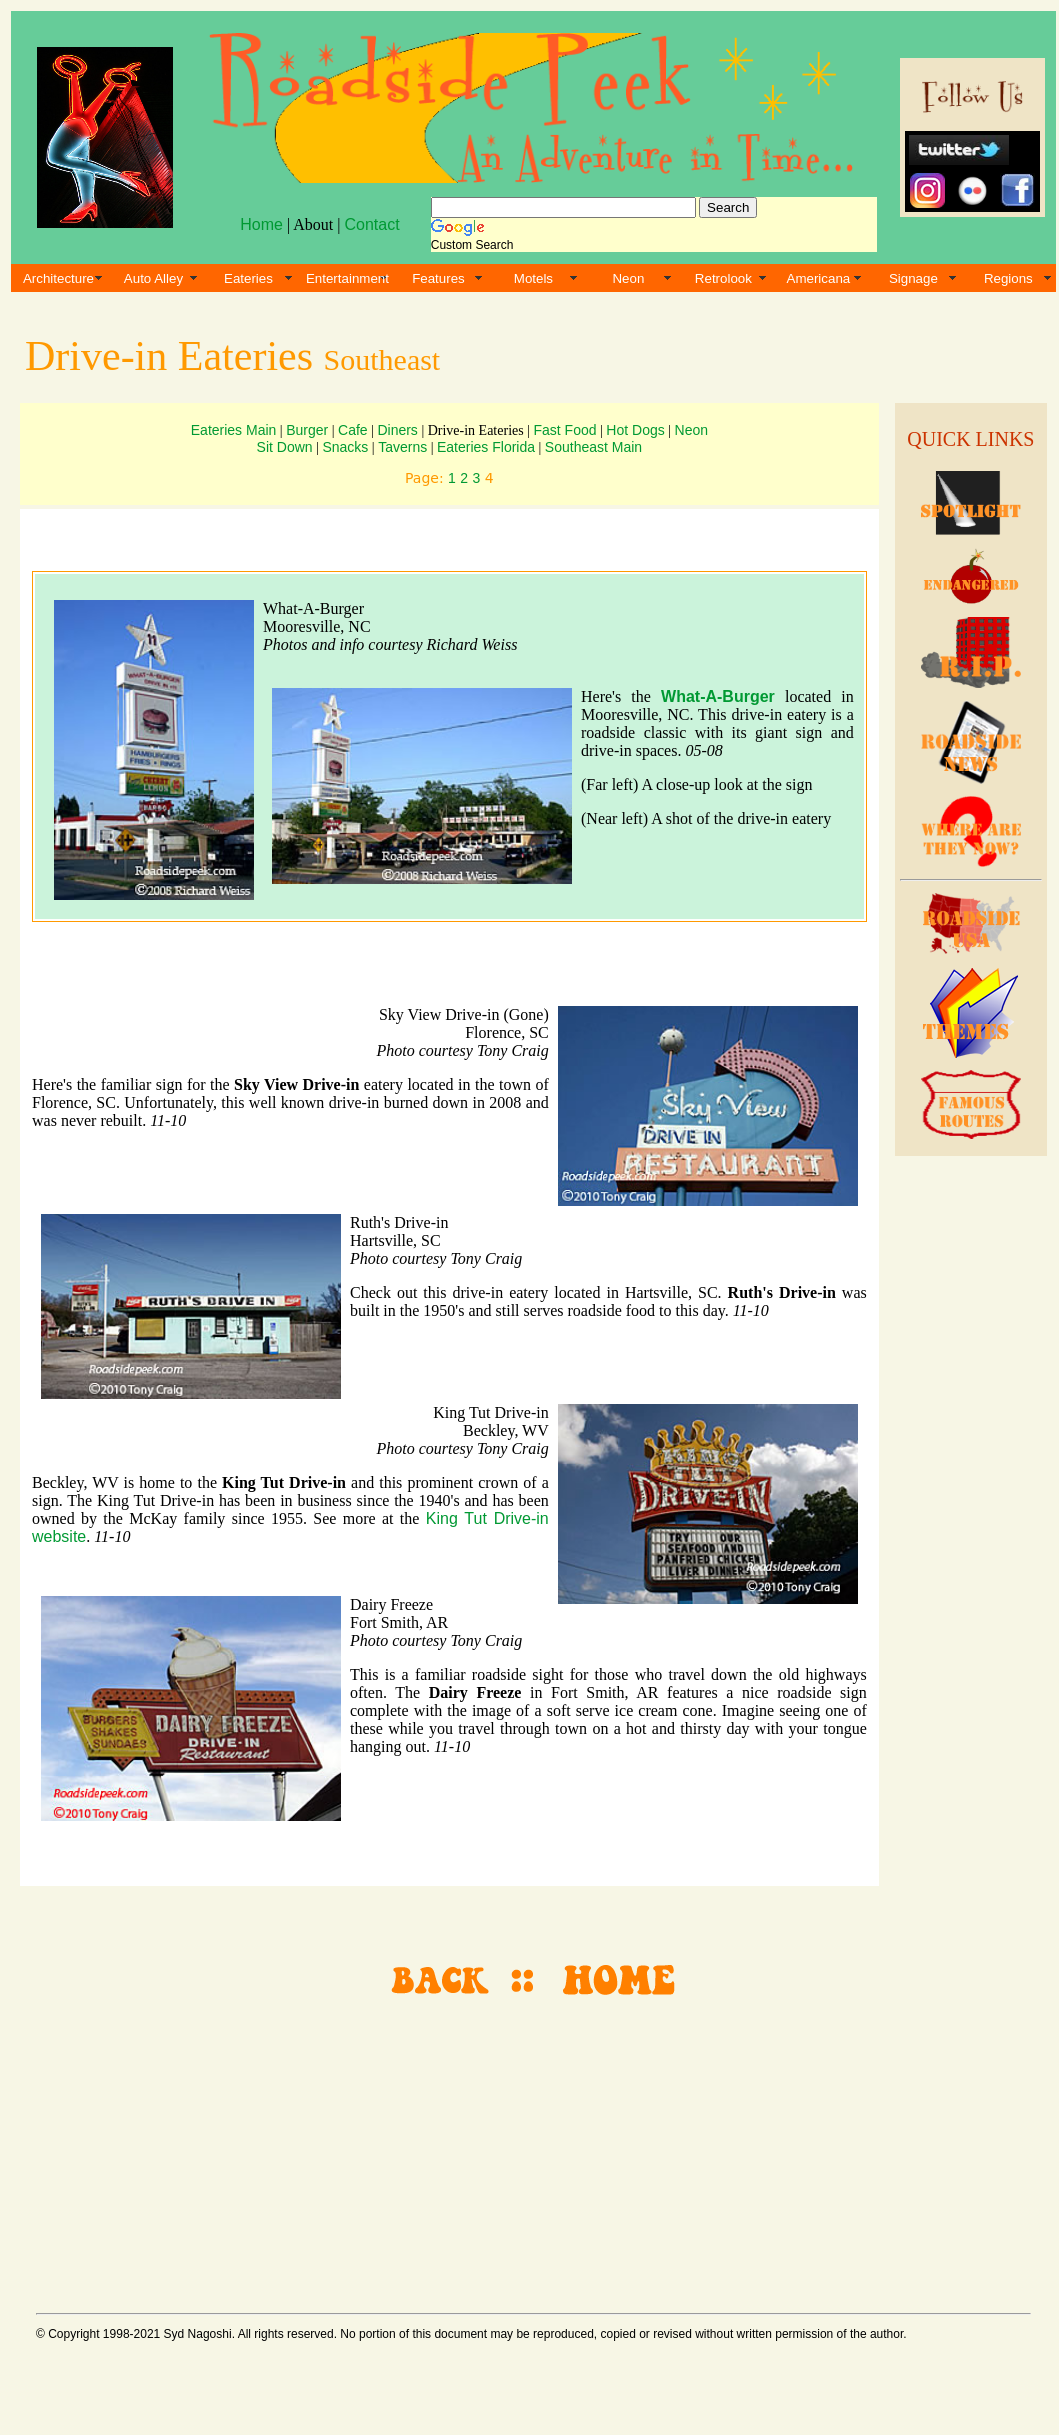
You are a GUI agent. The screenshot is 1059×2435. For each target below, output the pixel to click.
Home (261, 224)
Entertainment (347, 278)
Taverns (402, 447)
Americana (819, 278)
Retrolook (723, 278)
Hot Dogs (635, 430)
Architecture (58, 278)
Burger (307, 430)
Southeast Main (593, 447)
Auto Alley (153, 278)
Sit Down (285, 447)
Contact (371, 224)
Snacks (345, 447)
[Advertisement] (968, 1470)
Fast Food (565, 430)
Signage (913, 278)
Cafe (353, 430)
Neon (628, 278)
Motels (533, 278)
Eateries (248, 278)
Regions (1008, 278)
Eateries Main (234, 430)
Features (438, 278)
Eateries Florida (486, 447)
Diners (397, 430)
